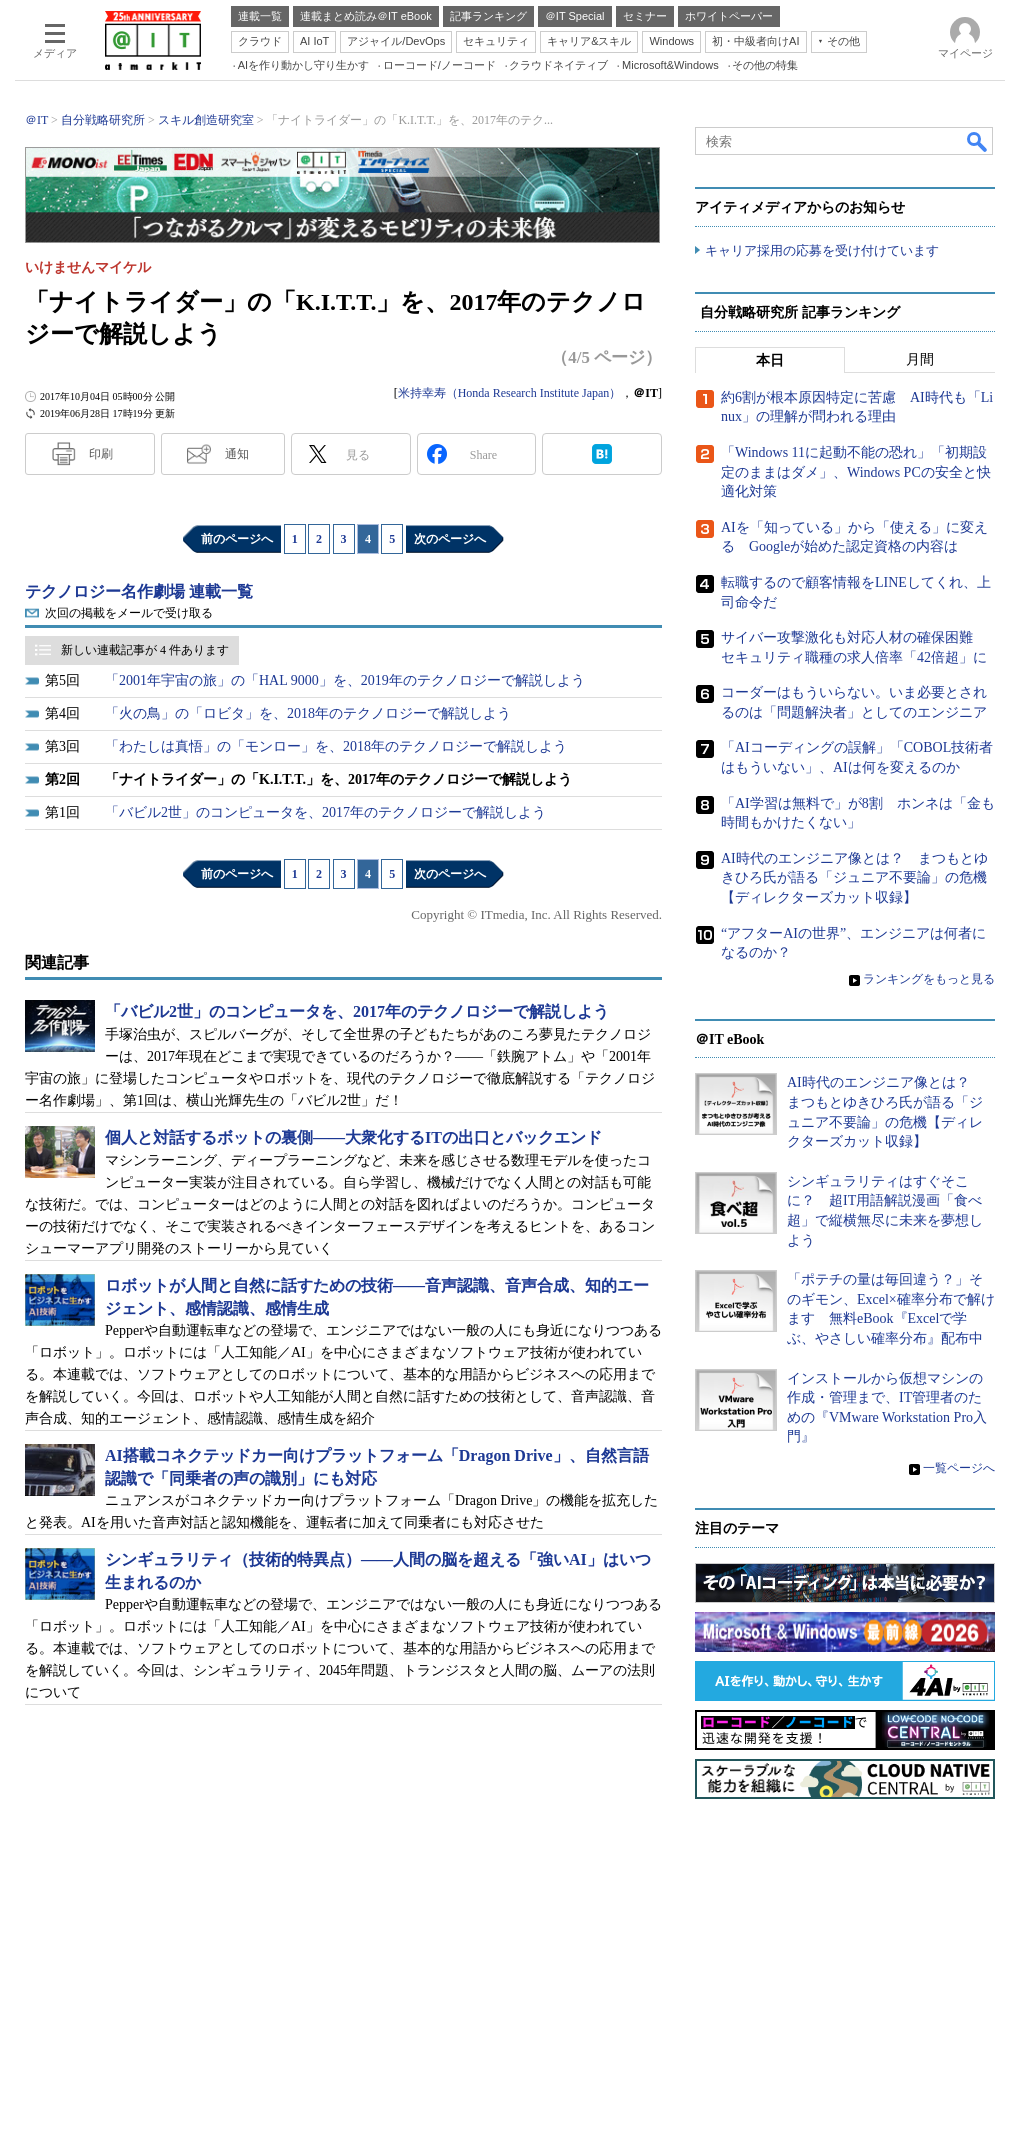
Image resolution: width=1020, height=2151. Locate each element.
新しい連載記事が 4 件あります (145, 650)
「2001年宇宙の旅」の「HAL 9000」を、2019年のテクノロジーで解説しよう (345, 680)
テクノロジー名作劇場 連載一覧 (139, 591)
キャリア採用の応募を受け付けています (822, 250)
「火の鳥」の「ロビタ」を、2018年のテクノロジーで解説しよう (308, 713)
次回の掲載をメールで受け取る (129, 613)
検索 (978, 141)
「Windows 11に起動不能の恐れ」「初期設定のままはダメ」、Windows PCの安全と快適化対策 (856, 472)
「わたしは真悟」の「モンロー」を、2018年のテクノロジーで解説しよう (336, 746)
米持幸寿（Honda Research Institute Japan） (510, 393)
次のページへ (450, 539)
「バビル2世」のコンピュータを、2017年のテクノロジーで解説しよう (325, 812)
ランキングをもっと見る (929, 979)
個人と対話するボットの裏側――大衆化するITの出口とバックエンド (353, 1137)
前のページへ (237, 539)
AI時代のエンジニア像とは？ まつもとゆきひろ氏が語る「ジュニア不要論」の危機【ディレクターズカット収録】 (854, 878)
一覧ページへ (959, 1468)
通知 (237, 454)
